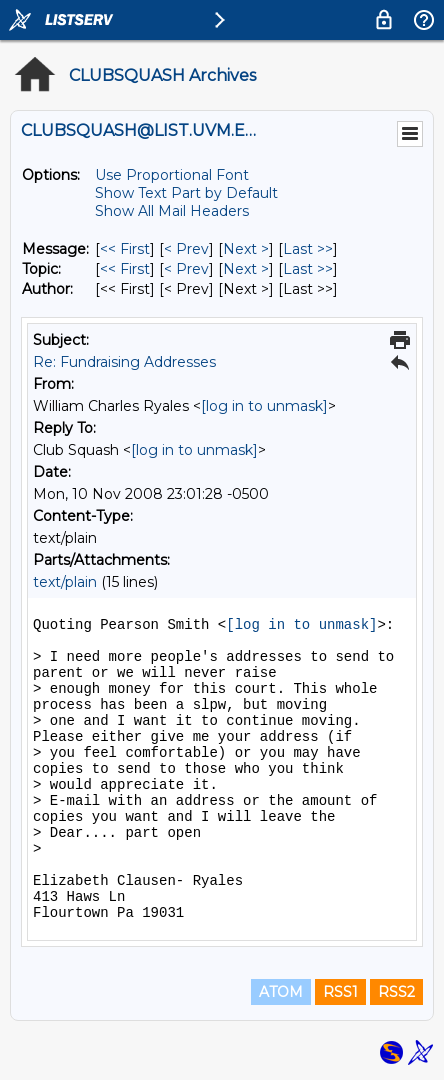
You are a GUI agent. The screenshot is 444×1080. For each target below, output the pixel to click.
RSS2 (396, 992)
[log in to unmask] (264, 406)
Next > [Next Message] (246, 249)
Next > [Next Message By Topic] (246, 269)
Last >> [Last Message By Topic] (308, 269)
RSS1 (340, 992)
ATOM (281, 992)
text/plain (65, 582)
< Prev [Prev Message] (186, 249)
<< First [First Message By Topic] (125, 269)
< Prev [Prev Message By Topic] (186, 269)
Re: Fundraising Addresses (124, 362)
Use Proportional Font (172, 175)
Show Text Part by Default (186, 193)
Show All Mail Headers (172, 211)
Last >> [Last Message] (308, 249)
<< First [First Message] (125, 249)
